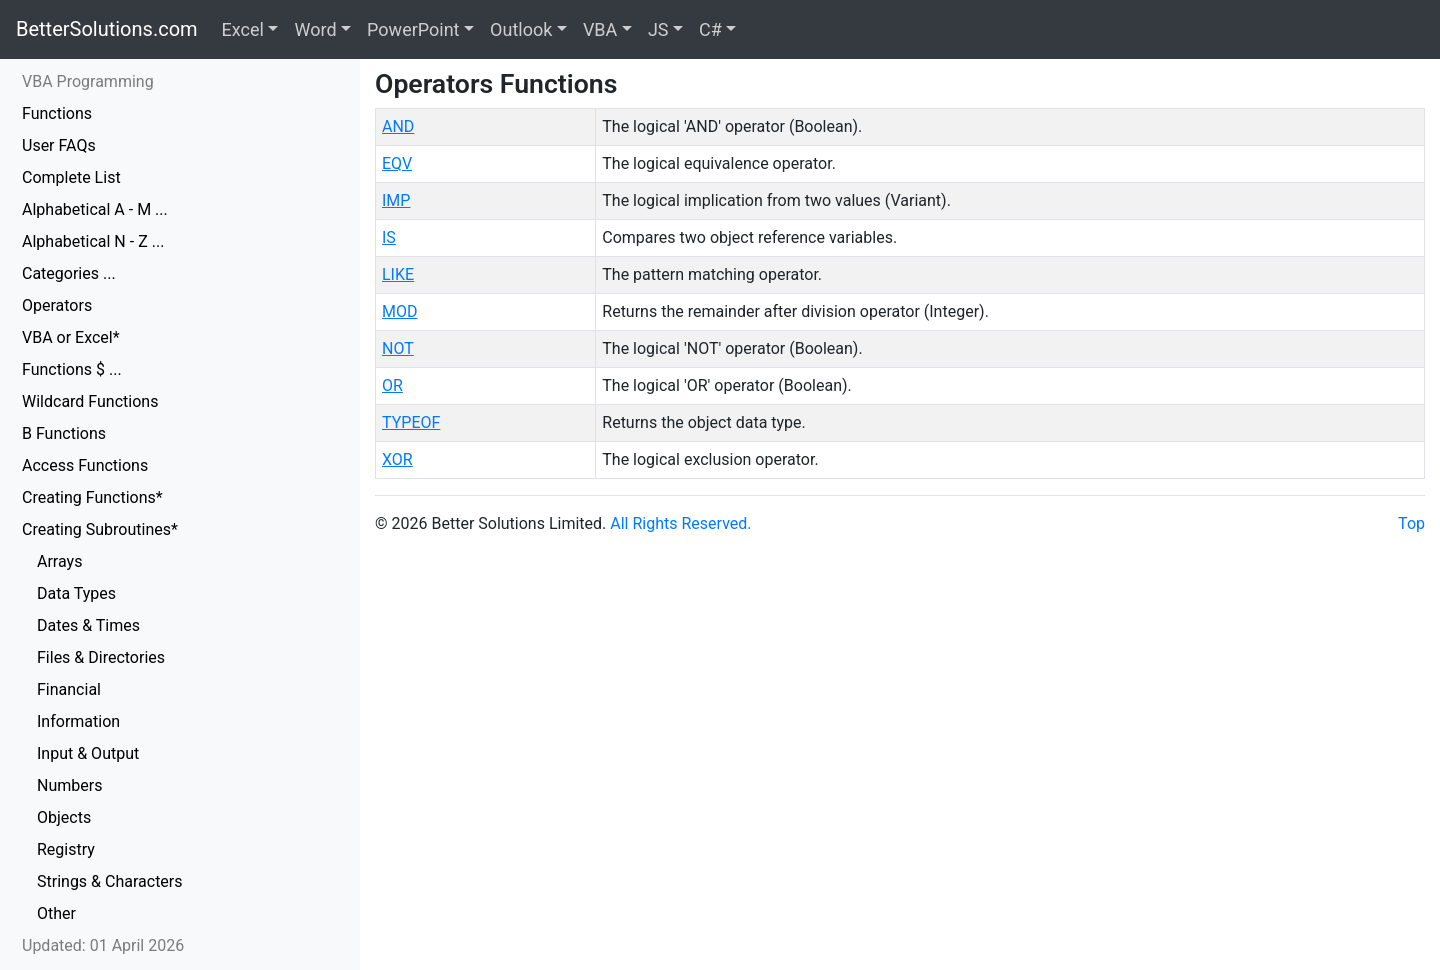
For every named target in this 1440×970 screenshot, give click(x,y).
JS (658, 29)
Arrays (59, 561)
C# (710, 29)
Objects (64, 817)
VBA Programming (88, 81)
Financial (69, 689)
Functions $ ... (72, 369)
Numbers (69, 785)
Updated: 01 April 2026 (103, 945)
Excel (243, 29)
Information (78, 721)
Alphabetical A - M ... (95, 209)
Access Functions (85, 465)
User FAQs (59, 145)
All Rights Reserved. (680, 523)
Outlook (521, 29)
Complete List (71, 177)
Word (315, 29)
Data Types (76, 593)
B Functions (64, 433)
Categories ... (69, 273)
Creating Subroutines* (100, 529)
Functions (57, 113)
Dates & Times (88, 625)
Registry (66, 849)
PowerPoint (413, 29)
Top (1411, 523)
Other (56, 913)
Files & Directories (101, 657)
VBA (600, 29)
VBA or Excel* (71, 337)
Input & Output (88, 753)
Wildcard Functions (90, 401)
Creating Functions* (92, 497)
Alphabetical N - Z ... (93, 241)
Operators (57, 305)
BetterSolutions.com (107, 29)
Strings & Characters (110, 881)
